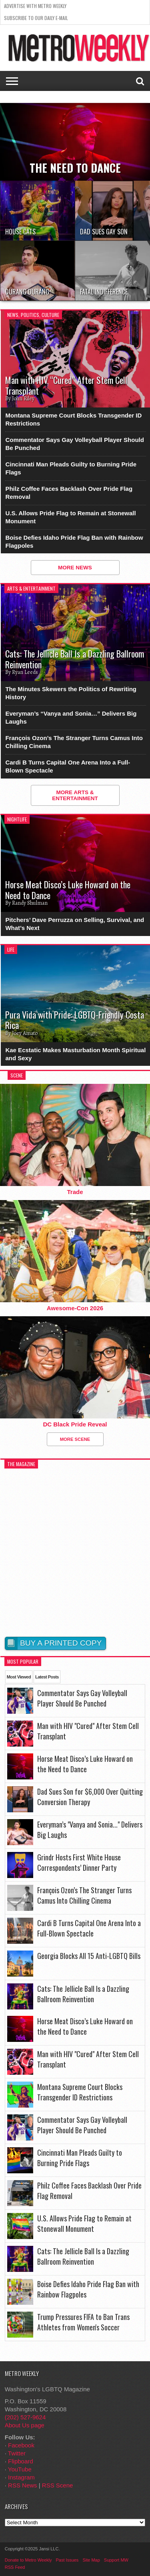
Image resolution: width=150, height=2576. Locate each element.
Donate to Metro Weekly (28, 2560)
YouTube (20, 2469)
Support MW (116, 2560)
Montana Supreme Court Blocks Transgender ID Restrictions (73, 419)
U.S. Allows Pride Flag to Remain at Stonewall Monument (70, 517)
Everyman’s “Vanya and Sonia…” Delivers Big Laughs (70, 717)
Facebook (21, 2445)
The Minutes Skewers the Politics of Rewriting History (70, 693)
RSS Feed (15, 2567)
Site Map (91, 2560)
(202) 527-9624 (25, 2417)
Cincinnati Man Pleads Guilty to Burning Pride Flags (70, 468)
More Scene (75, 1439)
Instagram (21, 2477)
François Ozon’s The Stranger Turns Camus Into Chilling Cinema (73, 741)
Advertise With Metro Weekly (35, 5)
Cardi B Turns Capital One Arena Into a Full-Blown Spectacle (67, 766)
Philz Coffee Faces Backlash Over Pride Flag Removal (68, 492)
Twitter (17, 2453)
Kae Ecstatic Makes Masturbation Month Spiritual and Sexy (75, 1054)
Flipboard (20, 2461)
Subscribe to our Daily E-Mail (36, 17)
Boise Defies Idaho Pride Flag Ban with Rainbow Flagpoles (74, 541)
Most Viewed (19, 1676)
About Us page (24, 2425)
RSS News (22, 2485)
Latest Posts (47, 1676)
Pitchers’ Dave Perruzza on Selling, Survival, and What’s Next (74, 923)
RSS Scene (57, 2485)
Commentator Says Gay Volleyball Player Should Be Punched (74, 443)
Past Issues (67, 2560)
